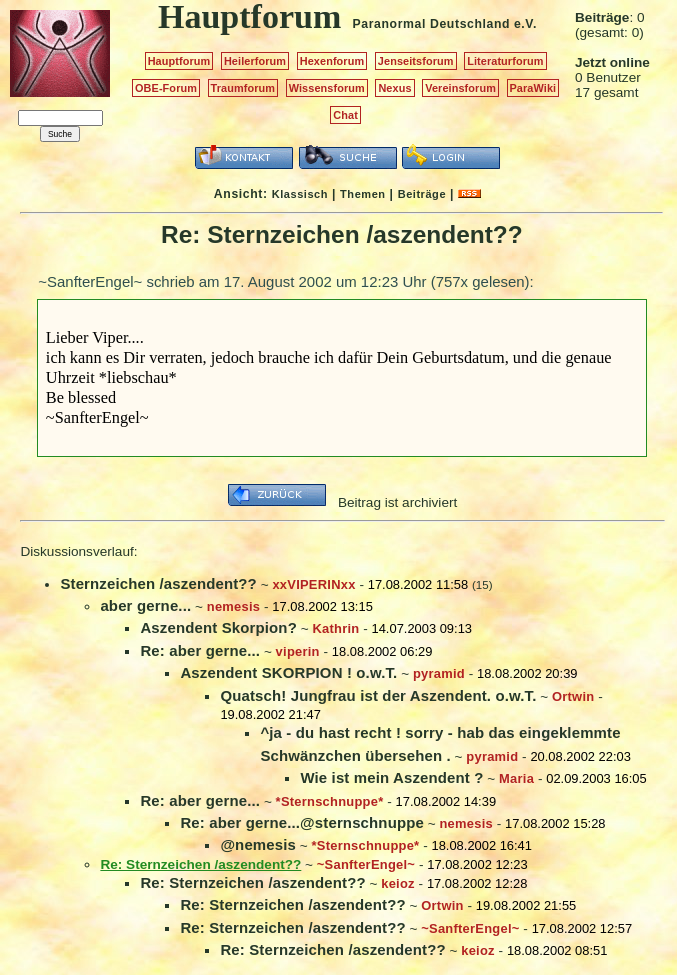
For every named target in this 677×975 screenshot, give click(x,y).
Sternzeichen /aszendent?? (158, 583)
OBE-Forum (166, 88)
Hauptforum (179, 61)
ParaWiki (533, 88)
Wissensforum (327, 88)
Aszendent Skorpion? (218, 627)
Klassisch (300, 194)
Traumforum (243, 88)
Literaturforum (505, 61)
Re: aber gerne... (200, 650)
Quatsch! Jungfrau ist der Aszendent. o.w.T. (378, 695)
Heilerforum (255, 61)
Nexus (394, 88)
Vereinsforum (460, 88)
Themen (362, 194)
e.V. (525, 24)
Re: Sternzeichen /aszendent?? (252, 882)
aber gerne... (145, 605)
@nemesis (258, 844)
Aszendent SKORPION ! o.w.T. (288, 672)
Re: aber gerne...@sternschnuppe (302, 822)
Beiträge (422, 194)
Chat (345, 115)
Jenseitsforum (416, 61)
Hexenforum (332, 61)
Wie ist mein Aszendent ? (391, 777)
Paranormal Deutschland (432, 24)
